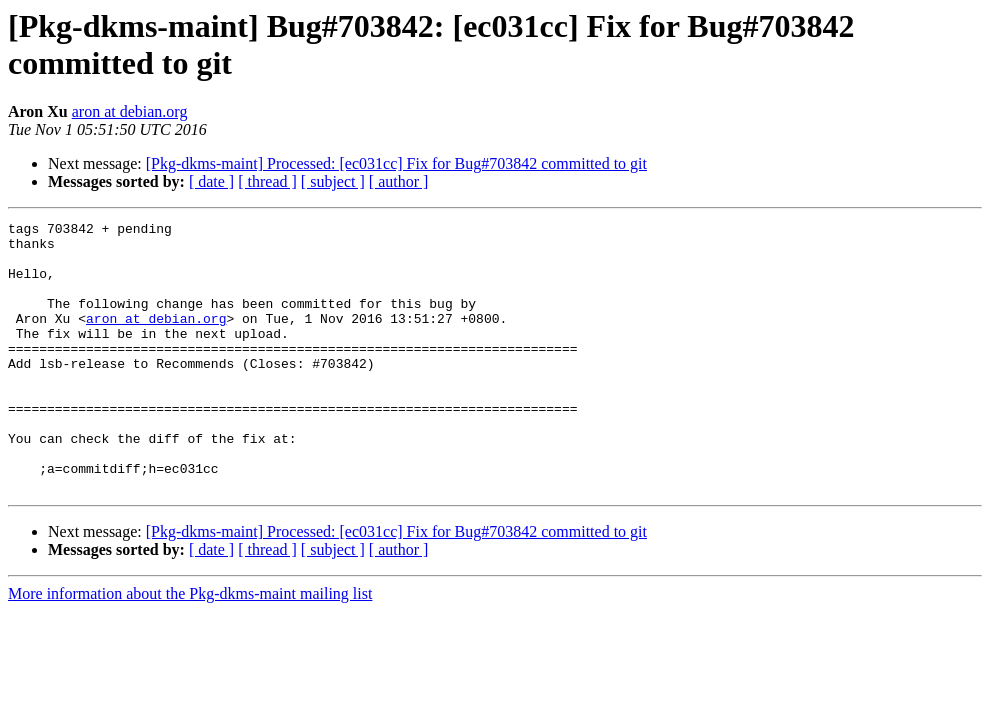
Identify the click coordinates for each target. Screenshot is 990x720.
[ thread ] (267, 181)
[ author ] (399, 181)
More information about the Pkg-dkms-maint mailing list (190, 647)
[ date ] (211, 181)
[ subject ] (333, 181)
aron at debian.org (130, 111)
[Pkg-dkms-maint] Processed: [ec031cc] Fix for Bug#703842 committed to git (396, 163)
